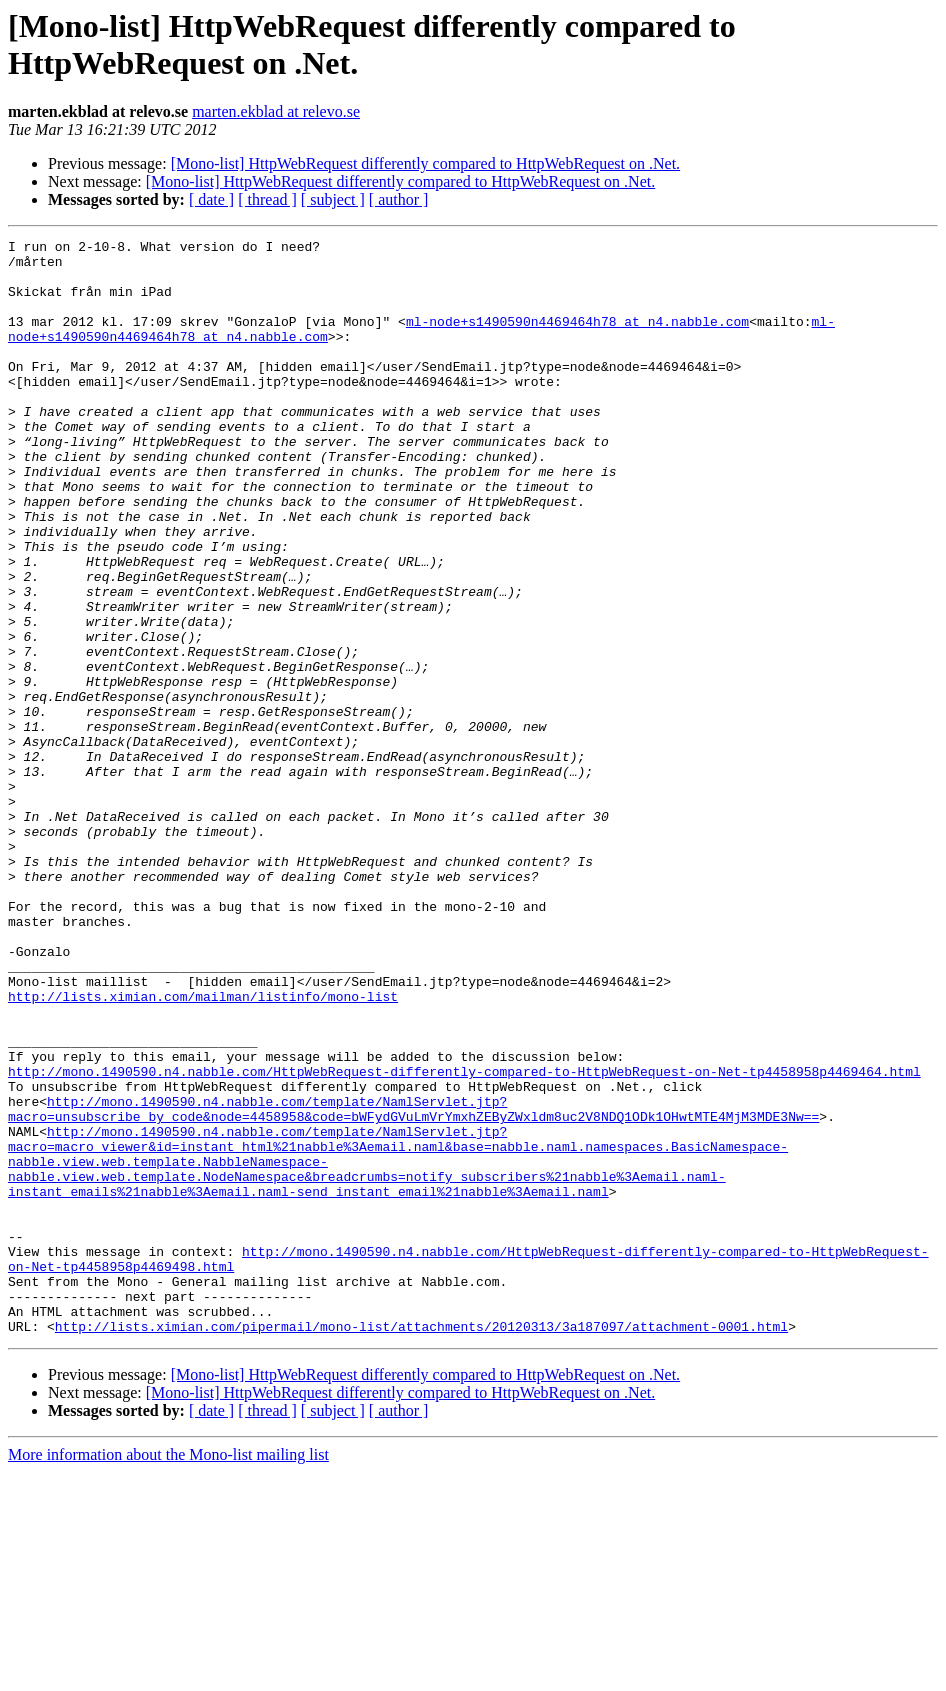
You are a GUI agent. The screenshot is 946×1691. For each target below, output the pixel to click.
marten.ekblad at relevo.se (276, 111)
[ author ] (399, 199)
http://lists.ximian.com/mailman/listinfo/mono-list (203, 1149)
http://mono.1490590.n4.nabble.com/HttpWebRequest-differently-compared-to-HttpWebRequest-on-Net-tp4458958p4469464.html (464, 1239)
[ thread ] (267, 199)
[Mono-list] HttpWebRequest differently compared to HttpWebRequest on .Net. (425, 163)
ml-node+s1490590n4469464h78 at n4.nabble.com (577, 339)
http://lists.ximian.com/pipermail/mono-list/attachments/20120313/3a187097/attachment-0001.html (421, 1545)
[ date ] (211, 199)
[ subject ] (333, 199)
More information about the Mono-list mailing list (168, 1673)
